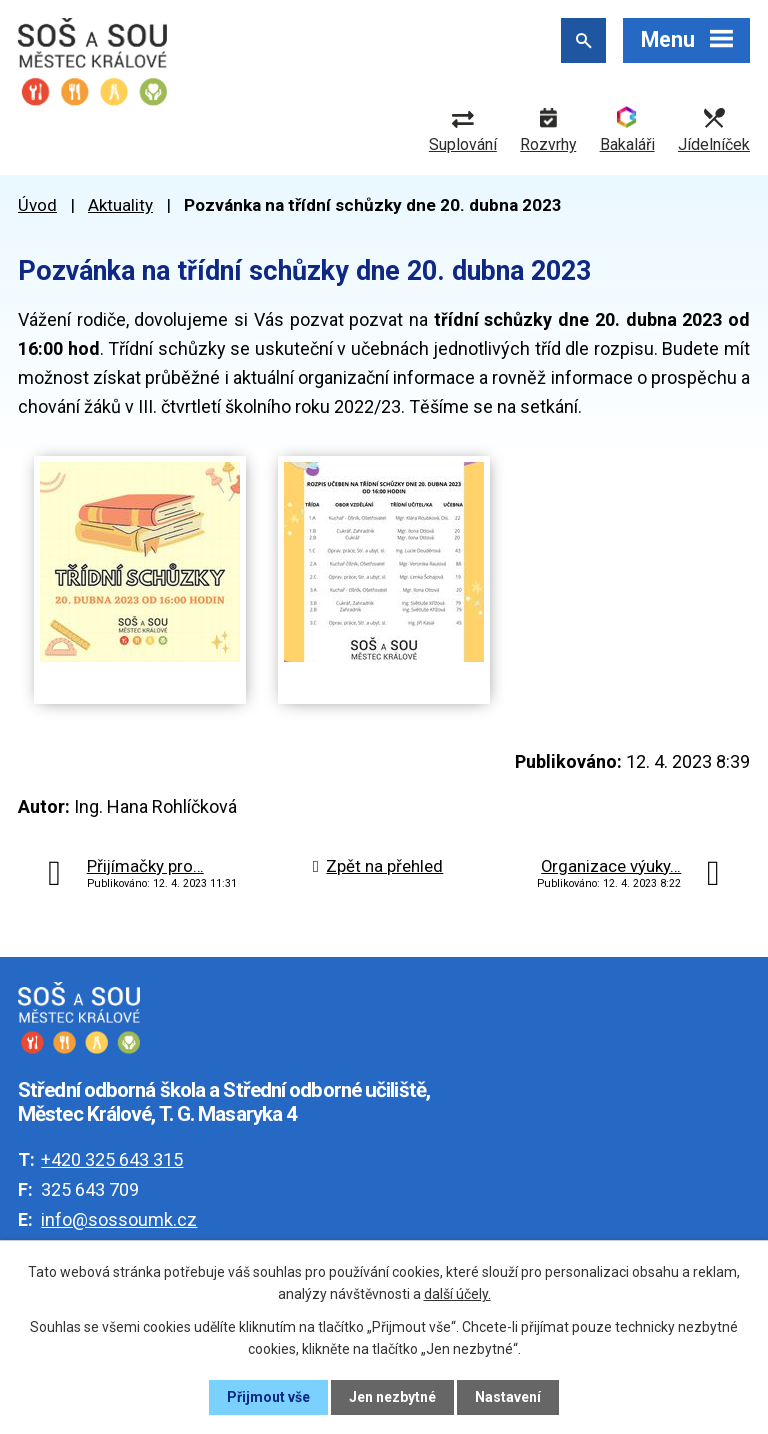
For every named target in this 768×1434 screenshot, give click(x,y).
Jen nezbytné (392, 1397)
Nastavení (508, 1397)
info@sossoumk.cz (119, 1219)
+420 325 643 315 (112, 1159)
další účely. (457, 1294)
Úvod (37, 205)
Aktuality (120, 205)
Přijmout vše (268, 1397)
